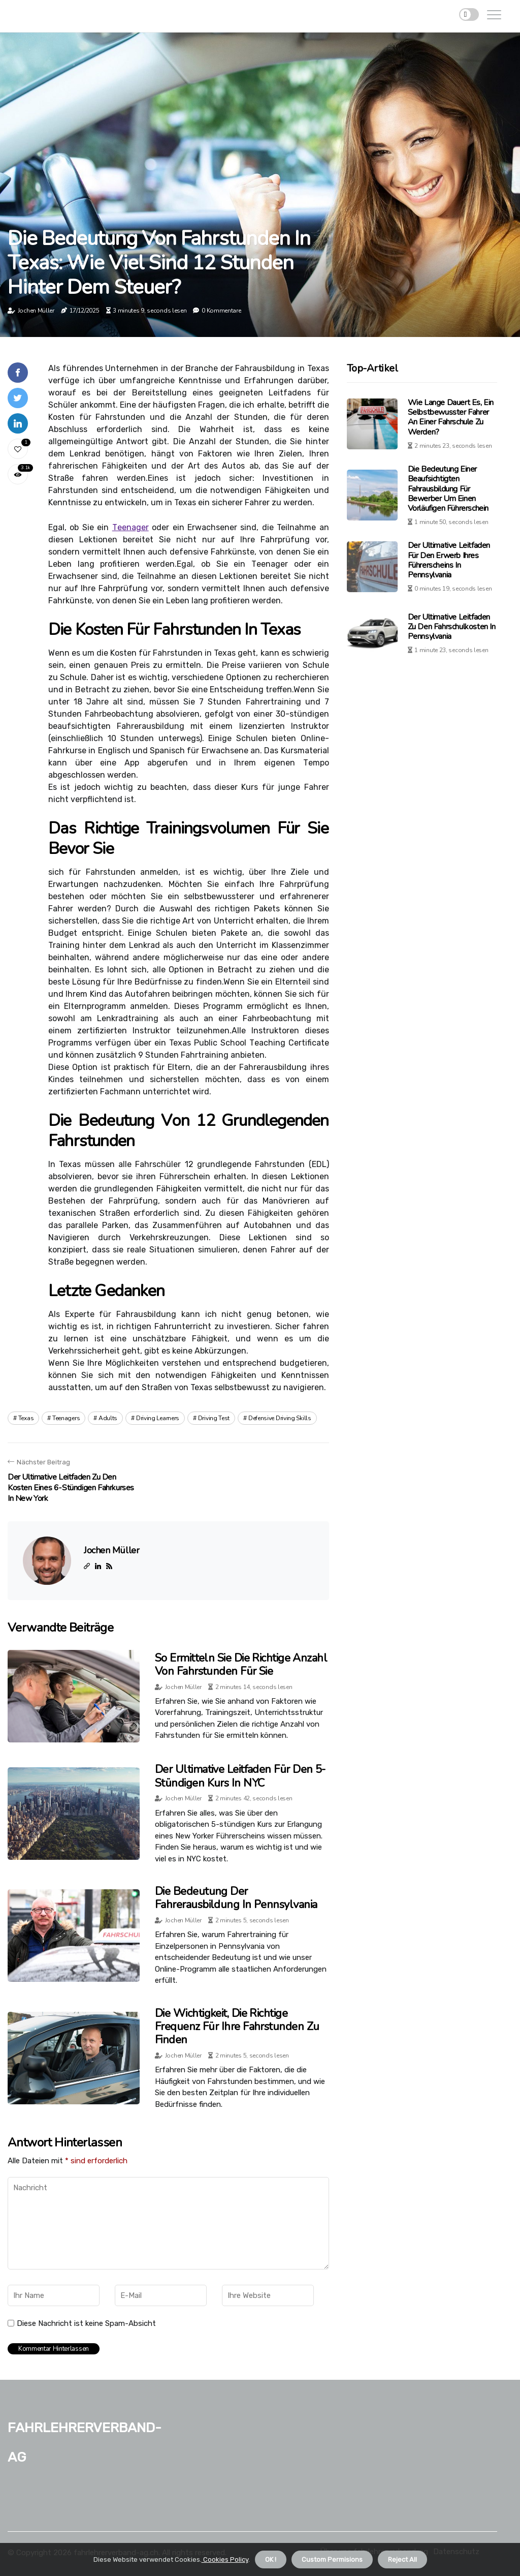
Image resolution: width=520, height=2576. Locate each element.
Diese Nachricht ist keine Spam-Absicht (86, 2323)
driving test (214, 1418)
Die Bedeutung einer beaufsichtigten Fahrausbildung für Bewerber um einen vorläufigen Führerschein (448, 489)
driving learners (157, 1418)
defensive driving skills (279, 1418)
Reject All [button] (402, 2559)
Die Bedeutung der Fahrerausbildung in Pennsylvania (236, 1898)
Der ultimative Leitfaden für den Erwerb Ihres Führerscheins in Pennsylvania (449, 560)
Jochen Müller (36, 310)
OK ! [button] (270, 2559)
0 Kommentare (221, 310)
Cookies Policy (225, 2559)
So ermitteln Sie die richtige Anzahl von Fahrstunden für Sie (241, 1664)
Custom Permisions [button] (332, 2559)
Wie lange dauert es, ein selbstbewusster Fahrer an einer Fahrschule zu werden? (451, 417)
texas (26, 1418)
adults (108, 1418)
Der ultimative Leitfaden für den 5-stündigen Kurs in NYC (240, 1776)
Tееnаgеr (130, 527)
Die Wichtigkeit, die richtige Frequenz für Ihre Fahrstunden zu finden (237, 2027)
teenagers (66, 1418)
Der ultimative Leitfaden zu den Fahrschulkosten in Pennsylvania (452, 626)
